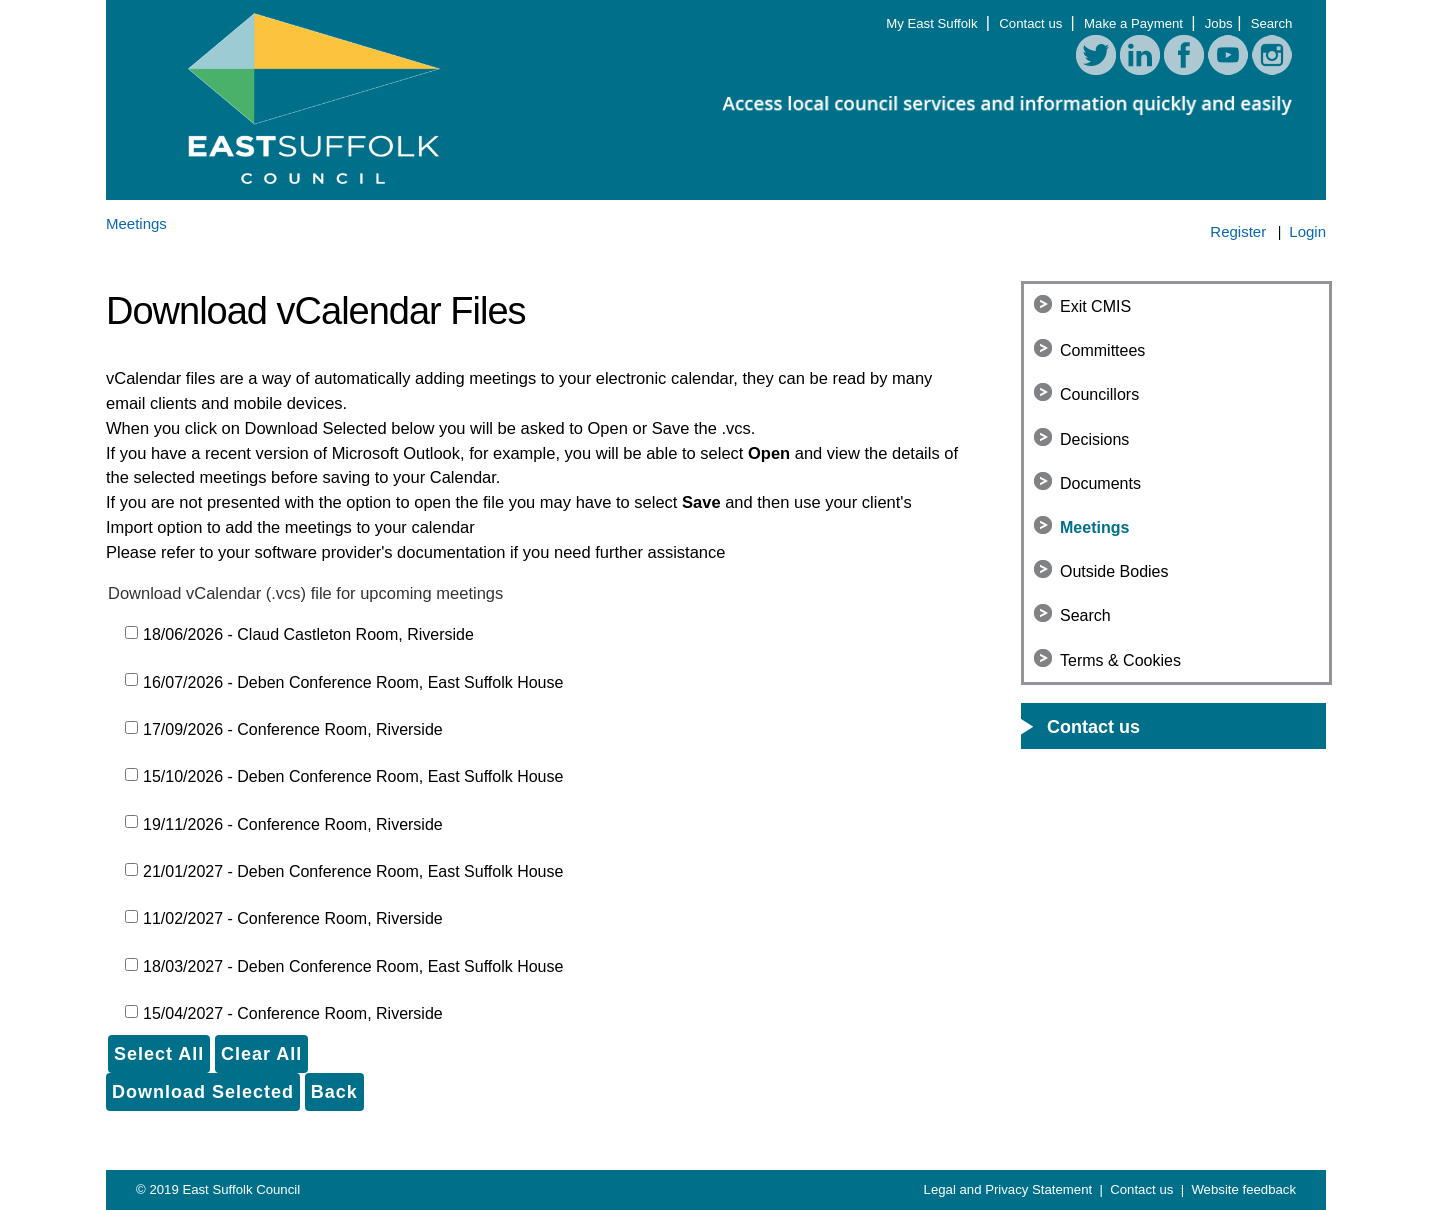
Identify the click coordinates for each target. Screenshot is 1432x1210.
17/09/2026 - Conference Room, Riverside (293, 729)
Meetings (1094, 527)
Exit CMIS (1095, 306)
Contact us (1032, 23)
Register (1238, 231)
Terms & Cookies (1120, 660)
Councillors (1099, 394)
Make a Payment (1135, 23)
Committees (1102, 350)
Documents (1100, 483)
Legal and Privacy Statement (1010, 1189)
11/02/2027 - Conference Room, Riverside (293, 918)
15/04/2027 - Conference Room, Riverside (293, 1013)
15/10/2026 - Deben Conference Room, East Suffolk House (353, 776)
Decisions (1094, 439)
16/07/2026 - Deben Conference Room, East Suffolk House (353, 682)
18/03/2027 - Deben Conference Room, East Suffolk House (353, 966)
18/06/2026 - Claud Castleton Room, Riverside (308, 634)
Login (1307, 231)
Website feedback (1243, 1189)
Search (1272, 23)
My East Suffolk (933, 23)
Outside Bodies (1114, 571)
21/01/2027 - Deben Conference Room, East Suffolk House (353, 871)
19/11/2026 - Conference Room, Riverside (293, 824)
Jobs (1219, 23)
